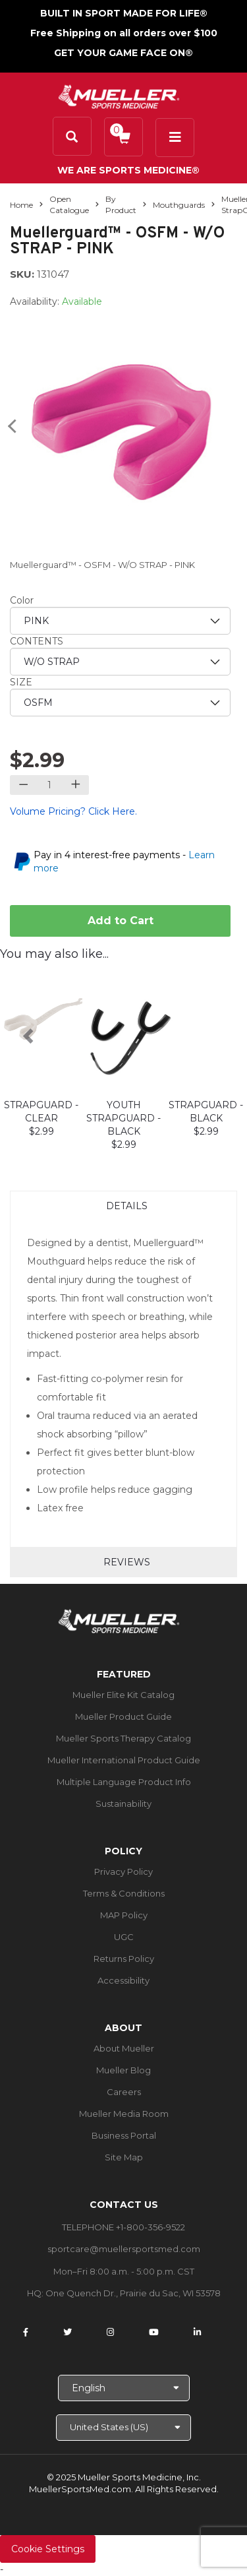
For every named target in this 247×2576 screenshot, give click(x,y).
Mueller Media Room (124, 2113)
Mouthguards (179, 205)
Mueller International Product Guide (123, 1760)
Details (127, 1205)
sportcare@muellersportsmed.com (123, 2249)
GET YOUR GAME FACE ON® (123, 53)
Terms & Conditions (124, 1893)
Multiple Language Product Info (124, 1781)
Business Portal (124, 2135)
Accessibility (123, 1980)
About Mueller (124, 2048)
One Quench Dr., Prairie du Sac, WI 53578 (133, 2293)
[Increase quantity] (75, 785)
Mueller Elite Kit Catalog (123, 1694)
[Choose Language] (124, 2388)
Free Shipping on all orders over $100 (123, 33)
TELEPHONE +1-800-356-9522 (123, 2227)
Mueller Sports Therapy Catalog (123, 1738)
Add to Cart (120, 920)
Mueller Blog (123, 2070)
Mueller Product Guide (123, 1716)
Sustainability (123, 1803)
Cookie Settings (47, 2549)
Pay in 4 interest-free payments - (124, 861)
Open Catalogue (69, 204)
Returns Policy (124, 1958)
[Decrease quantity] (23, 785)
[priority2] (120, 661)
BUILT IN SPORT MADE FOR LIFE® (123, 13)
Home (21, 205)
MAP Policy (124, 1915)
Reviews (126, 1562)
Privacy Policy (123, 1871)
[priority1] (120, 621)
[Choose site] (123, 2427)
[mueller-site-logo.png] (119, 95)
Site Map (124, 2157)
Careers (124, 2092)
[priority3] (120, 702)
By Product (120, 204)
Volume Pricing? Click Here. (73, 811)
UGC (124, 1937)
